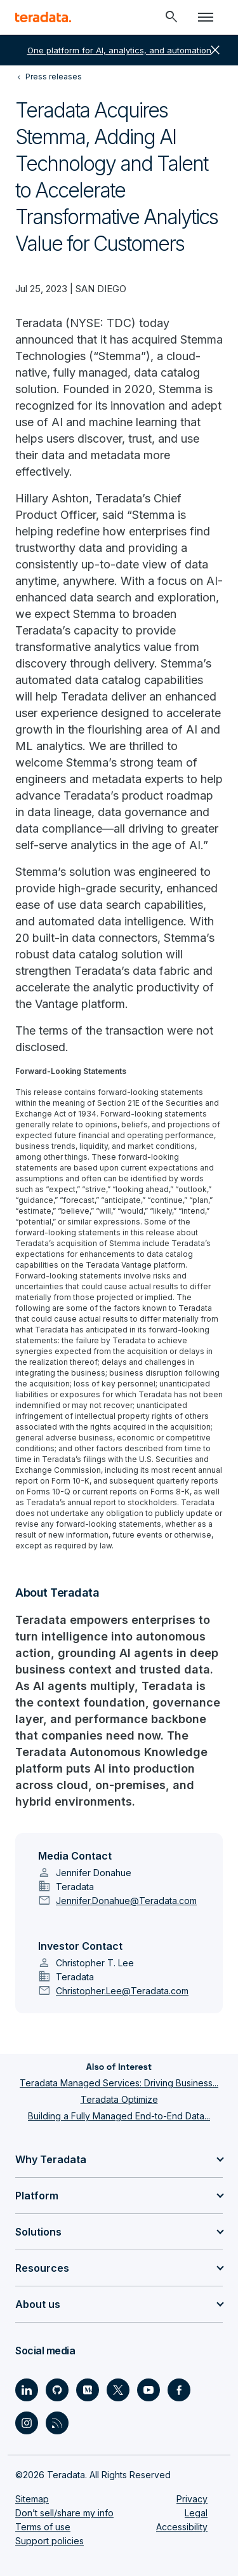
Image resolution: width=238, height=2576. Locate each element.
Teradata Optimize (119, 2099)
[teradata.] (43, 17)
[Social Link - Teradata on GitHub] (57, 2389)
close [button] (215, 50)
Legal (196, 2512)
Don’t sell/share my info (64, 2512)
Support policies (49, 2540)
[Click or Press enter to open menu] (205, 17)
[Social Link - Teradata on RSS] (57, 2423)
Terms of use (42, 2526)
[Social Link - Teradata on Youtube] (148, 2389)
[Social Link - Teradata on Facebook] (179, 2389)
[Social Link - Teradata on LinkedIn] (26, 2389)
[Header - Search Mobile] (171, 17)
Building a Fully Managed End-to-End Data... (119, 2115)
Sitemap (32, 2498)
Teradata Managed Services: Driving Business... (119, 2082)
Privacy (192, 2498)
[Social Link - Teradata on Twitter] (118, 2389)
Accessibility (182, 2526)
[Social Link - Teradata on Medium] (87, 2389)
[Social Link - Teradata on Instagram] (26, 2423)
